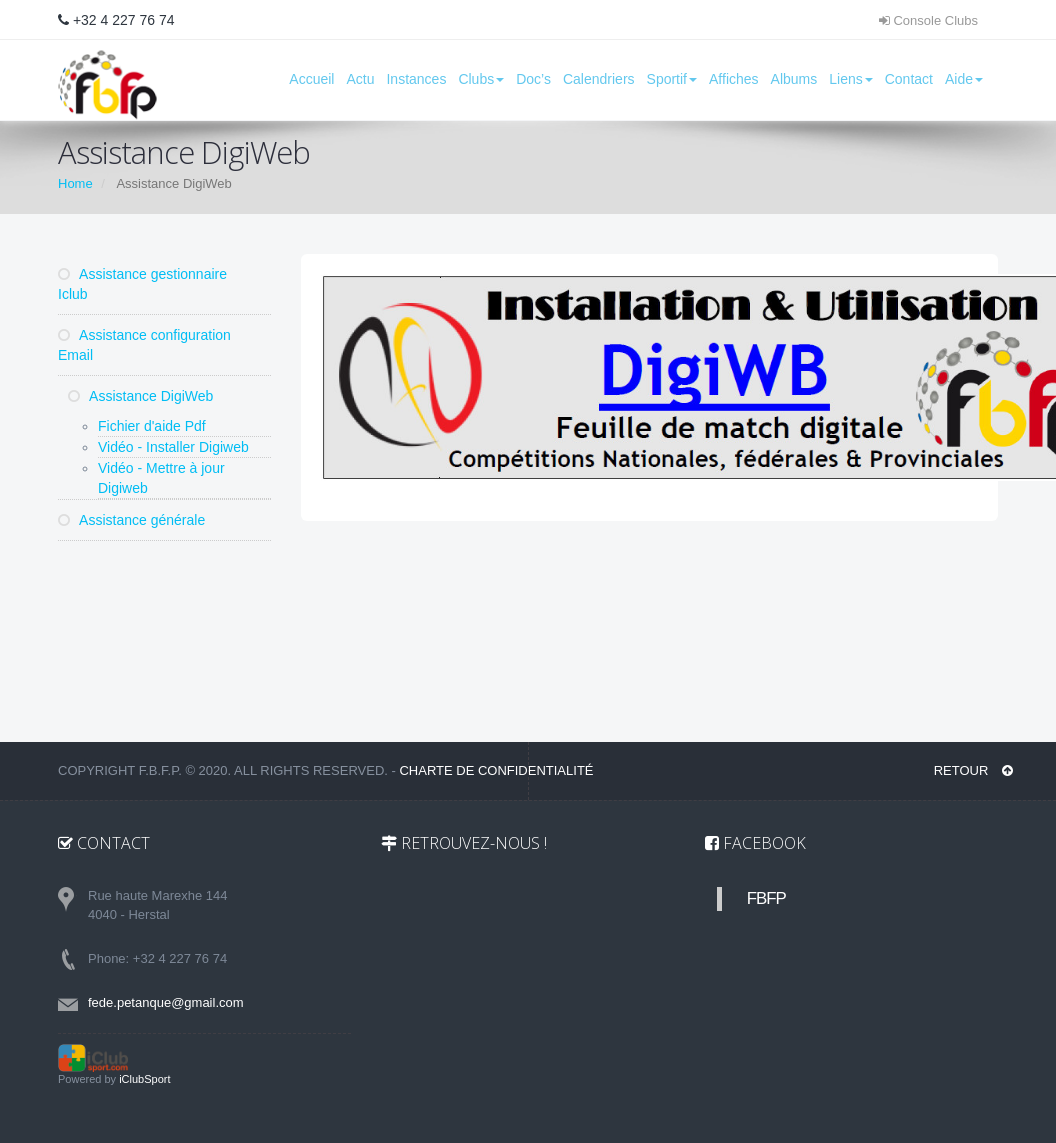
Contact (909, 79)
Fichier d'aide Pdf (152, 426)
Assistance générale (131, 520)
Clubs (481, 79)
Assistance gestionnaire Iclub (142, 284)
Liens (850, 79)
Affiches (734, 79)
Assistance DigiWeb (140, 396)
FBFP (766, 898)
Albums (794, 79)
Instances (416, 79)
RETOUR (973, 770)
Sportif (672, 79)
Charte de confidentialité (496, 770)
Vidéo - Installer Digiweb (173, 447)
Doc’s (533, 79)
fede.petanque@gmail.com (166, 1002)
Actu (360, 79)
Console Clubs (928, 20)
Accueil (311, 79)
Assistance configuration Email (144, 345)
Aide (964, 79)
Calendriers (599, 79)
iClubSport (144, 1079)
